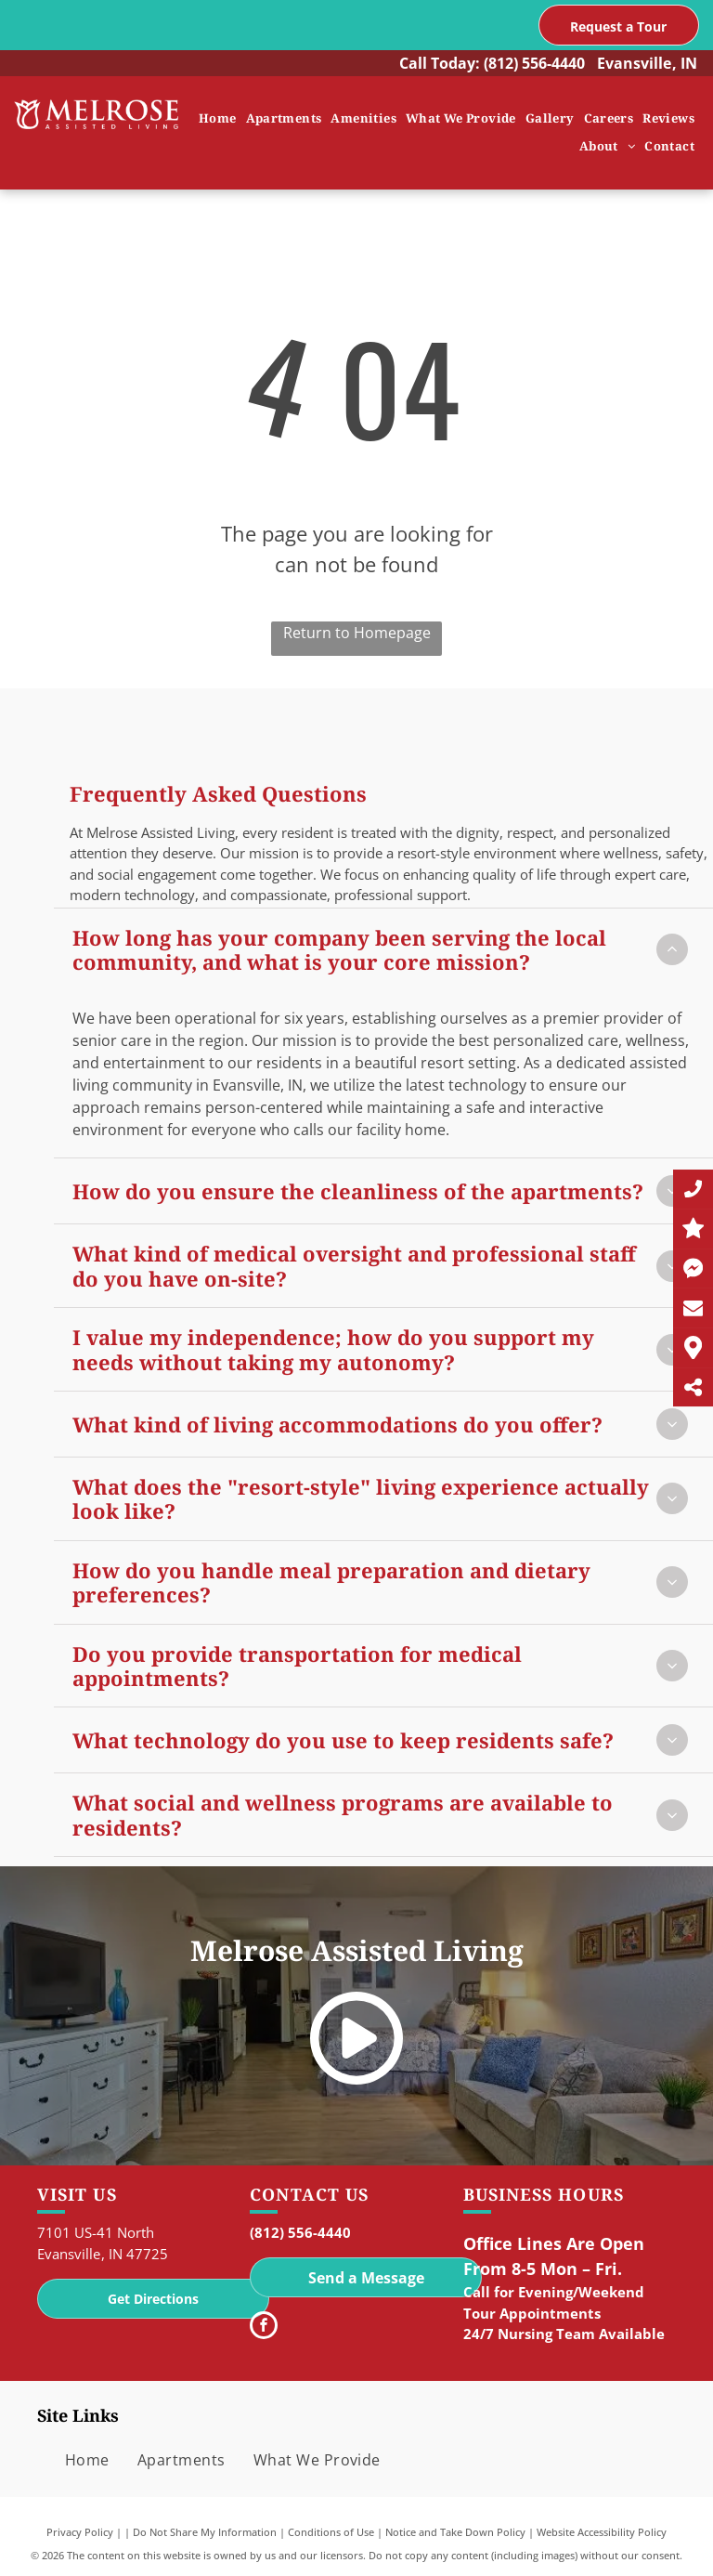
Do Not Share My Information (205, 2532)
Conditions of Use (331, 2532)
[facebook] (264, 2327)
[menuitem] (217, 119)
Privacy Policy (79, 2532)
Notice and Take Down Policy (455, 2532)
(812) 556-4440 (534, 63)
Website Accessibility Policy (602, 2532)
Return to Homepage (357, 632)
